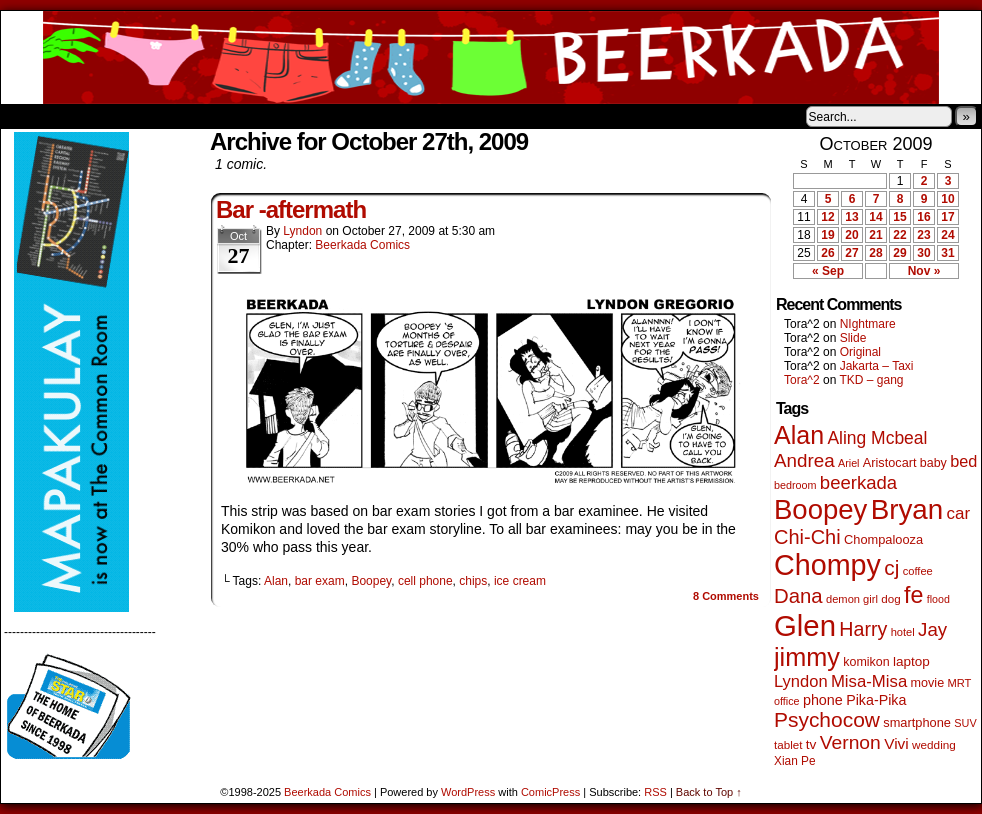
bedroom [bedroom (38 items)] (795, 485)
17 (947, 217)
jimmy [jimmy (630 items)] (807, 657)
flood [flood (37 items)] (938, 599)
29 (899, 253)
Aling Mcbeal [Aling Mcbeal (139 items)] (877, 438)
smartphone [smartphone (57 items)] (917, 722)
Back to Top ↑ (709, 792)
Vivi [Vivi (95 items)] (896, 743)
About (88, 116)
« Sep (828, 271)
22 (899, 235)
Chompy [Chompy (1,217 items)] (827, 565)
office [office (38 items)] (787, 701)
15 (899, 217)
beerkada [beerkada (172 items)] (858, 482)
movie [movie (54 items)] (928, 683)
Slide (853, 338)
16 (923, 217)
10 (947, 199)
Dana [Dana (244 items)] (798, 596)
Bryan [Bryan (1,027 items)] (907, 509)
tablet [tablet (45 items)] (788, 744)
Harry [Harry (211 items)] (863, 629)
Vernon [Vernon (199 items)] (850, 742)
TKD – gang (871, 380)
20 (851, 235)
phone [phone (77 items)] (823, 700)
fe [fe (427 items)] (913, 595)
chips (473, 581)
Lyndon (302, 231)
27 (851, 253)
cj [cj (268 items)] (891, 567)
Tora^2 (802, 380)
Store (150, 116)
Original (860, 352)
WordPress (468, 792)
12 (827, 217)
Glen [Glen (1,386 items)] (805, 625)
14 (875, 217)
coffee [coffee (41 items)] (918, 571)
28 (875, 253)
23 (923, 235)
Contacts (226, 116)
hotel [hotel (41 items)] (903, 632)
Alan (276, 581)
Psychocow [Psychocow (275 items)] (827, 719)
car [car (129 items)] (959, 513)
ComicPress (550, 792)
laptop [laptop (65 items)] (911, 661)
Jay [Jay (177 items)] (932, 629)
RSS (655, 792)
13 (851, 217)
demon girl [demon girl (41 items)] (852, 599)
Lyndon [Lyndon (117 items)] (801, 681)
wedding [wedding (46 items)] (934, 744)
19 (827, 235)
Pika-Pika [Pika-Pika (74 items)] (876, 700)
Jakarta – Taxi (877, 366)
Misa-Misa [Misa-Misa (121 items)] (869, 681)
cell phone (425, 581)
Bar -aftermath (291, 209)
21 (875, 235)
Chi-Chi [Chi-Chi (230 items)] (807, 537)
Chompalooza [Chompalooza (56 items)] (883, 539)
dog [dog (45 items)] (890, 598)
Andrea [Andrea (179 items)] (804, 460)
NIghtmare (868, 324)
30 (923, 253)
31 (947, 253)
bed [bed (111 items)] (963, 461)
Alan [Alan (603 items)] (799, 435)
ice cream (520, 581)
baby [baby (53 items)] (933, 463)
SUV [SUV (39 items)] (965, 723)
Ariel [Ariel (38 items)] (849, 463)
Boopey (371, 581)
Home (29, 116)
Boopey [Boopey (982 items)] (820, 509)
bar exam (320, 581)
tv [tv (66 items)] (811, 744)
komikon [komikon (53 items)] (866, 662)
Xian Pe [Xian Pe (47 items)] (795, 761)
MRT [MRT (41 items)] (959, 683)
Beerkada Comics (491, 57)
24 (947, 235)
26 (827, 253)
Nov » (924, 271)
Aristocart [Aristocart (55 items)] (890, 463)
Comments (726, 596)
